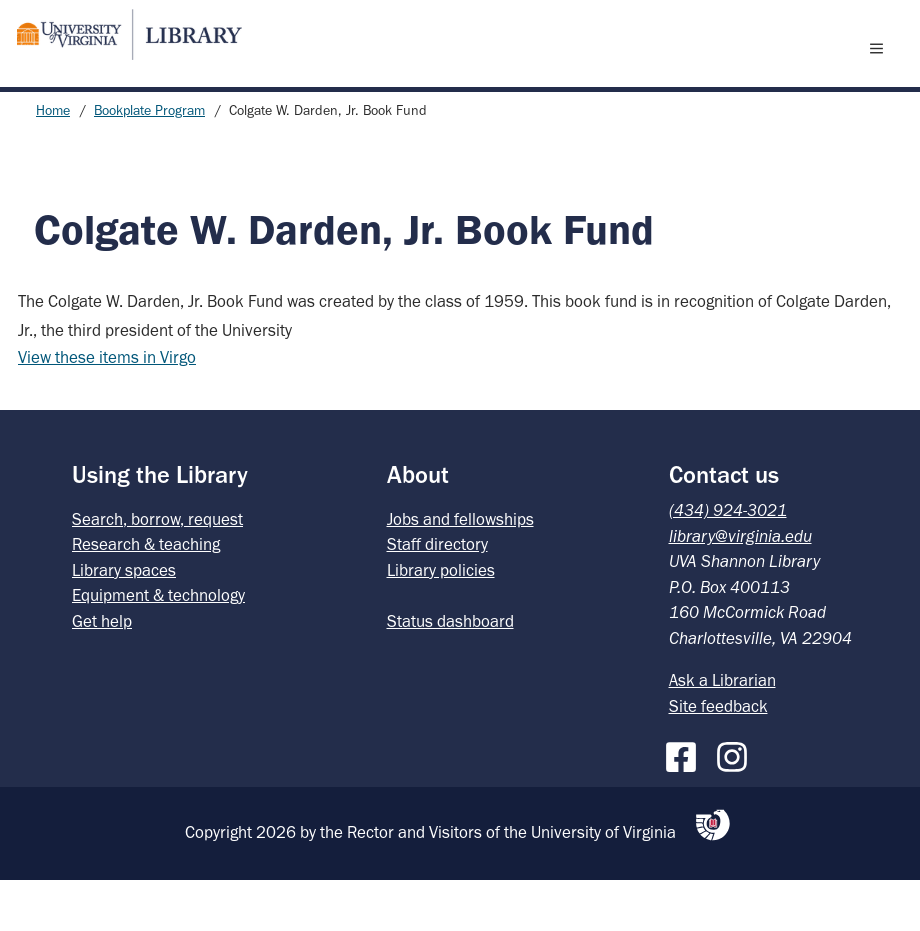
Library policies (441, 621)
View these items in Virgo (107, 408)
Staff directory (437, 595)
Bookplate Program (149, 161)
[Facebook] (686, 804)
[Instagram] (737, 804)
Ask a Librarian (722, 731)
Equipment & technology (158, 646)
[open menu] (881, 73)
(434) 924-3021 (728, 561)
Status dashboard (450, 672)
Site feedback (718, 757)
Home (53, 161)
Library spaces (124, 621)
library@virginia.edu (740, 587)
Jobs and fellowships (460, 570)
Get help (102, 672)
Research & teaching (146, 595)
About (418, 525)
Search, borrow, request (157, 570)
